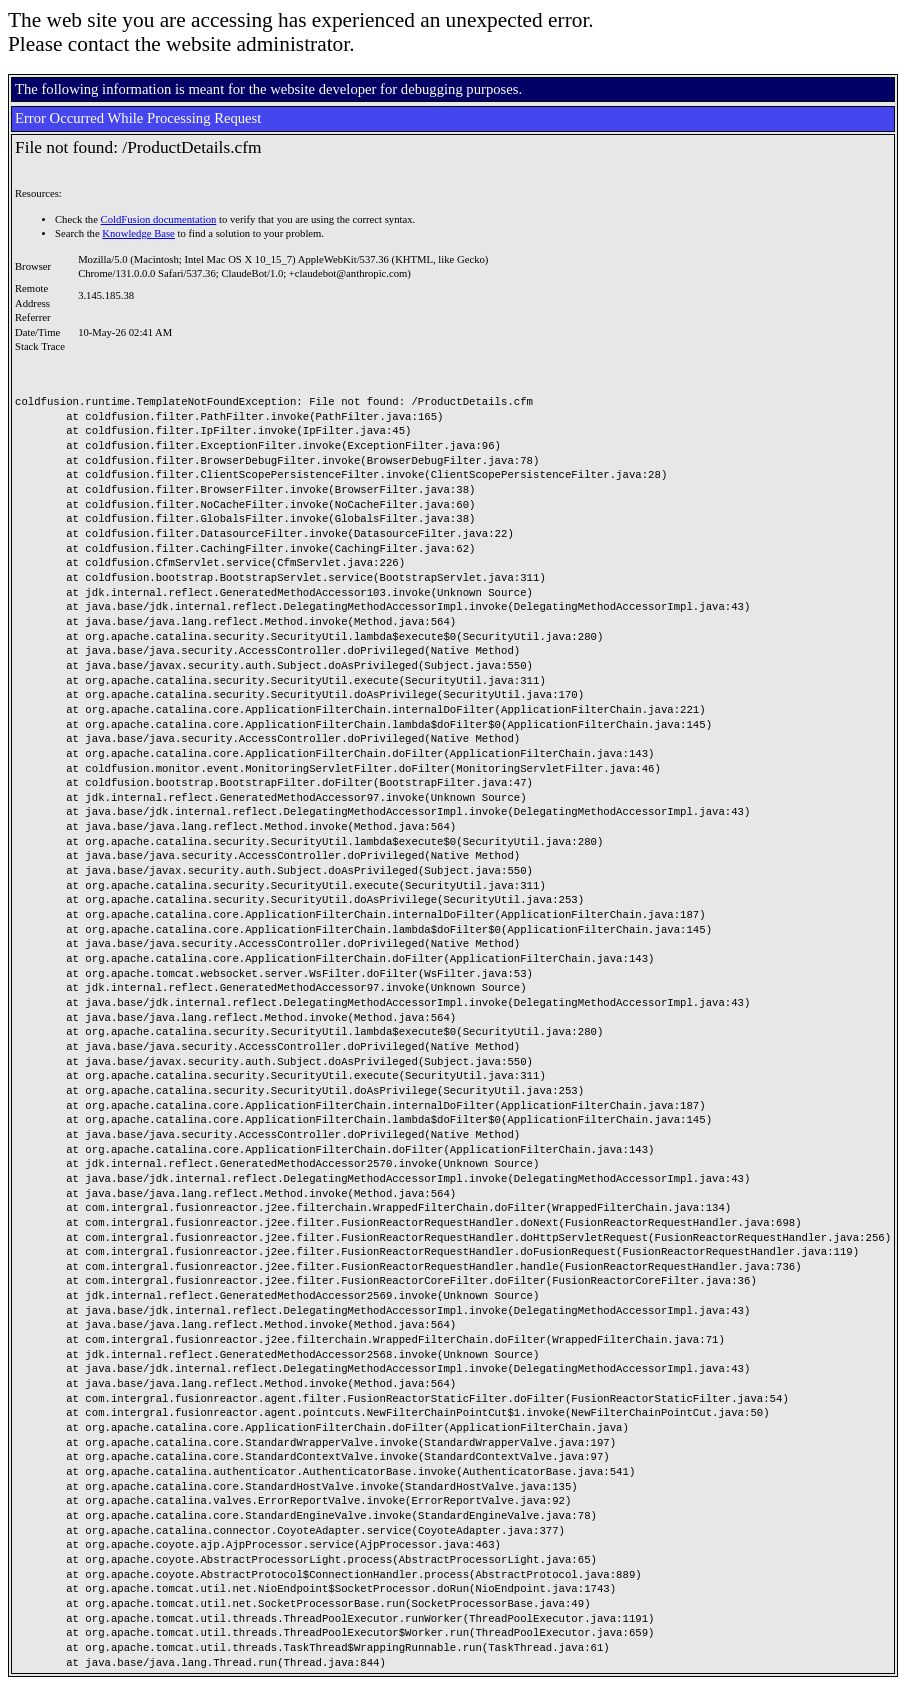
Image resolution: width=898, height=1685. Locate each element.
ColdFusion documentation (159, 219)
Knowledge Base (138, 233)
